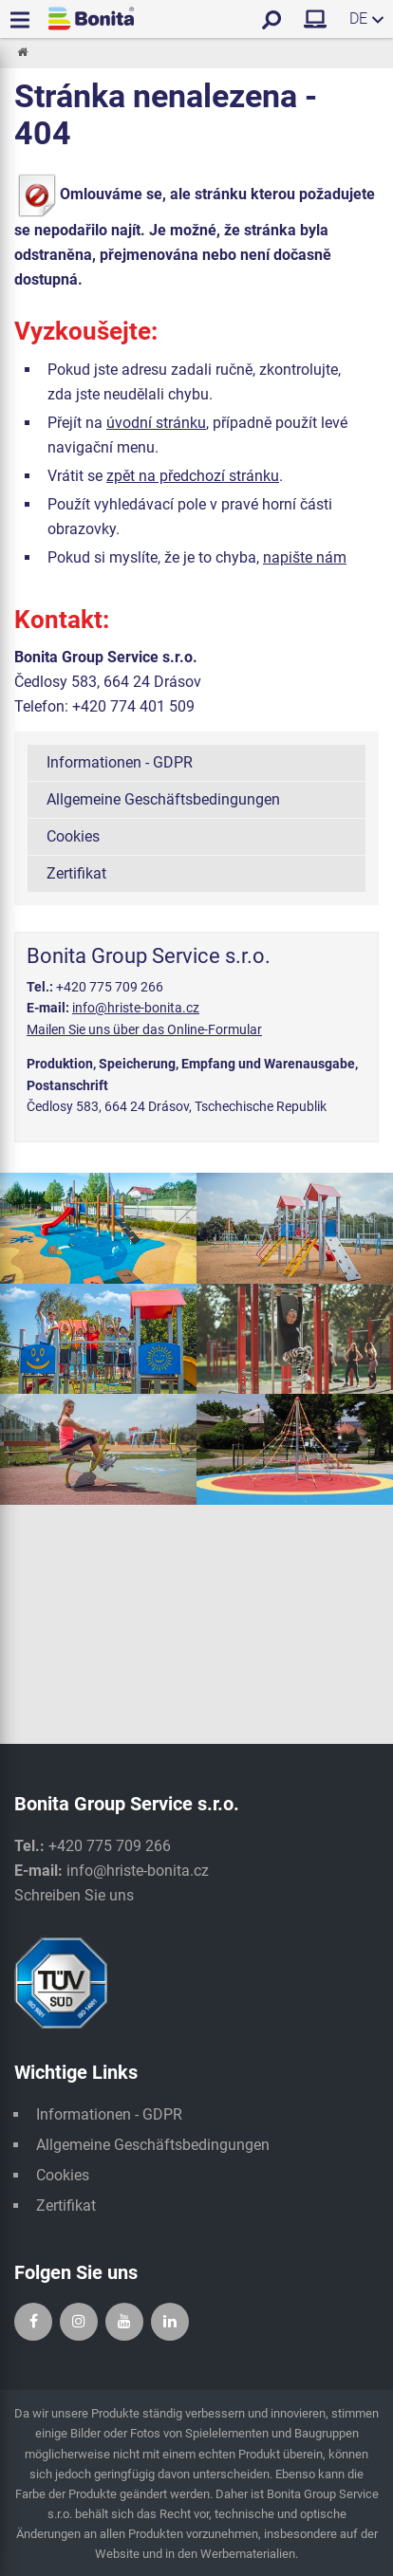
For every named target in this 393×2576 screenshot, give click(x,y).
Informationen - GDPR (120, 762)
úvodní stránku (156, 423)
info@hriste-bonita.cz (135, 1007)
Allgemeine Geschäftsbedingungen (163, 799)
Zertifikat (76, 873)
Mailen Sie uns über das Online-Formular (144, 1029)
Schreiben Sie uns (74, 1895)
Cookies (73, 836)
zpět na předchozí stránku (192, 476)
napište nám (304, 557)
